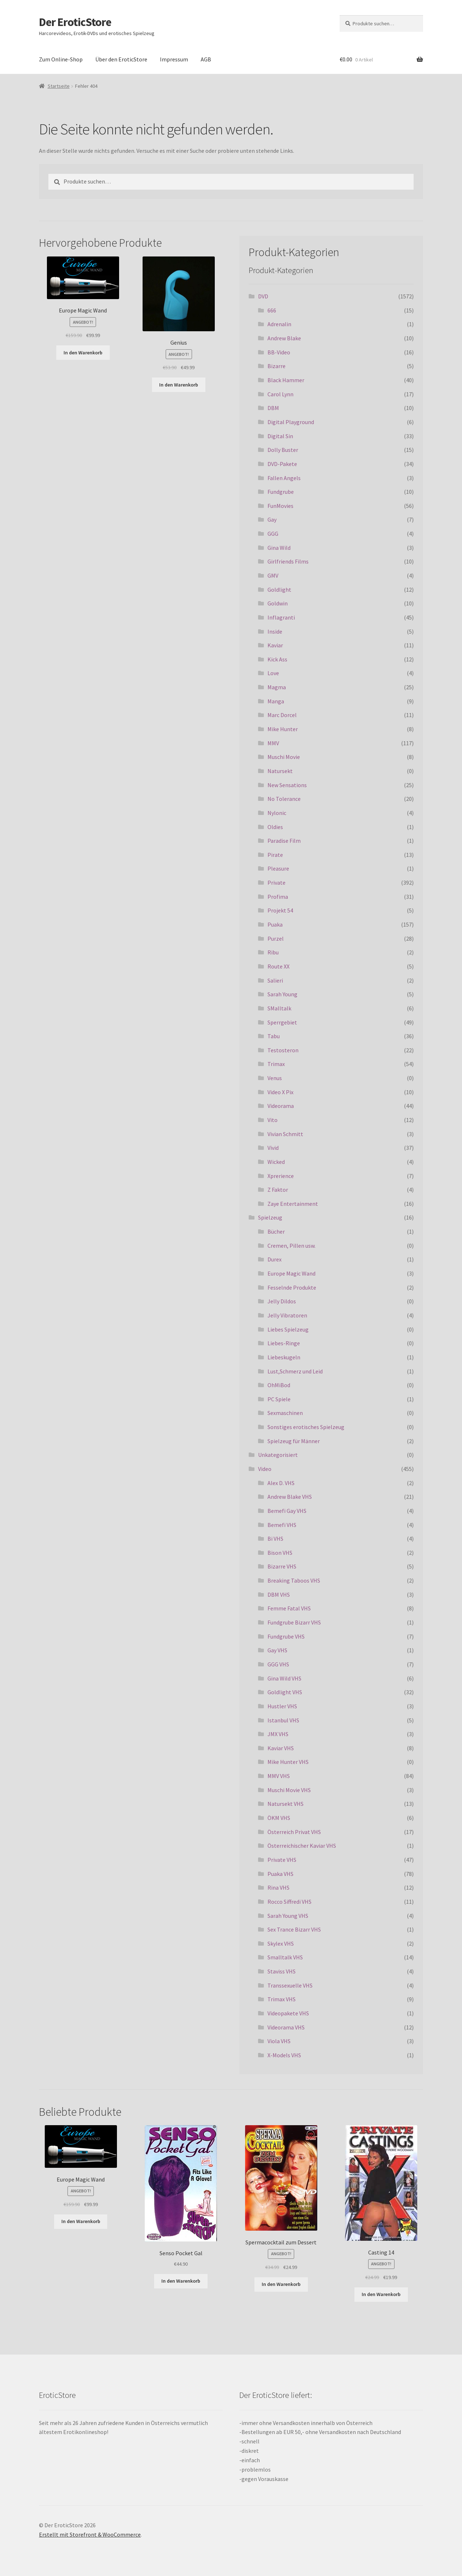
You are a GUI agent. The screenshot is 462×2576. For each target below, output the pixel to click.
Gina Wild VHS (284, 1678)
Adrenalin (279, 324)
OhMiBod (278, 1385)
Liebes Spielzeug (288, 1329)
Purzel (275, 938)
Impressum (174, 59)
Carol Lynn (280, 394)
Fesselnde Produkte (291, 1287)
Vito (272, 1119)
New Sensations (287, 785)
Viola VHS (279, 2041)
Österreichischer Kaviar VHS (301, 1845)
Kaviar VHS (280, 1748)
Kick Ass (277, 659)
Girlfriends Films (288, 561)
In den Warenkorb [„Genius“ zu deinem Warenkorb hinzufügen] (178, 384)
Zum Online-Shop (61, 59)
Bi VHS (275, 1538)
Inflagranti (281, 617)
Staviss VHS (281, 1971)
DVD (263, 296)
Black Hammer (285, 380)
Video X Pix (280, 1092)
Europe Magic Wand (291, 1273)
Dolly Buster (282, 449)
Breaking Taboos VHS (293, 1580)
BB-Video (278, 352)
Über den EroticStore (121, 59)
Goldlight (279, 589)
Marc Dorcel (282, 715)
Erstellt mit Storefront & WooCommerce (90, 2534)
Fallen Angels (284, 478)
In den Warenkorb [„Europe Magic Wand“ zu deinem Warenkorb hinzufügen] (83, 352)
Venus (274, 1078)
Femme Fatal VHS (289, 1608)
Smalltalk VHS (285, 1957)
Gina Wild (279, 547)
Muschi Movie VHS (289, 1790)
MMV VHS (278, 1775)
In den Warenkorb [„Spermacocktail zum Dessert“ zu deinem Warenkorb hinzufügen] (281, 2284)
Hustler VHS (282, 1706)
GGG (272, 533)
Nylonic (276, 812)
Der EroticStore (75, 22)
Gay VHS (277, 1650)
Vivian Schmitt (285, 1134)
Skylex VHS (280, 1943)
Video (264, 1468)
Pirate (275, 854)
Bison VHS (279, 1552)
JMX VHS (277, 1734)
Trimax (276, 1063)
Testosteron (282, 1050)
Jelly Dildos (281, 1301)
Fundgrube (280, 491)
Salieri (275, 980)
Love (273, 673)
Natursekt (280, 770)
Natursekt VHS (285, 1803)
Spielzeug (270, 1217)
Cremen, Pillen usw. (291, 1245)
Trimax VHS (281, 1999)
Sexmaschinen (285, 1412)
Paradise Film (284, 840)
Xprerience (280, 1175)
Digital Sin (280, 436)
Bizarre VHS (281, 1566)
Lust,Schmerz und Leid (295, 1371)
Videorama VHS (286, 2027)
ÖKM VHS (278, 1817)
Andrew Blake (284, 338)
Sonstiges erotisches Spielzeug (305, 1427)
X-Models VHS (284, 2055)
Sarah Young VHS (287, 1915)
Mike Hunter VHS (288, 1761)
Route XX (278, 966)
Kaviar (275, 645)
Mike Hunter (282, 729)
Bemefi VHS (281, 1524)
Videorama (280, 1105)
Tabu (273, 1036)
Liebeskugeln (283, 1357)
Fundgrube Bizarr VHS (294, 1622)
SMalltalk (279, 1008)
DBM (273, 407)
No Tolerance (284, 798)
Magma (276, 687)
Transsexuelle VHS (290, 1985)
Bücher (276, 1231)
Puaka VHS (280, 1873)
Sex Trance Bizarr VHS (294, 1929)
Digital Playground (290, 422)
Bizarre (276, 366)
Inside (274, 631)
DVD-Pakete (282, 463)
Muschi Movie (283, 756)
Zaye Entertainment (292, 1203)
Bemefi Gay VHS (286, 1510)
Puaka (275, 924)
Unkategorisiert (278, 1454)
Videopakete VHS (288, 2013)
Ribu (273, 952)
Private (276, 882)
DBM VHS (278, 1594)
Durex (274, 1259)
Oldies (275, 826)
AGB (206, 59)
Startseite (59, 86)
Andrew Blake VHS (289, 1496)
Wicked (276, 1161)
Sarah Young (282, 994)
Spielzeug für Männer (293, 1441)
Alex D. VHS (281, 1483)
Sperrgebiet (282, 1022)
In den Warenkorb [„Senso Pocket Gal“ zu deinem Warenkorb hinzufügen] (180, 2281)
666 (271, 310)
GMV (272, 575)
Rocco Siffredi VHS (289, 1901)
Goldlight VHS (284, 1692)
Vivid (273, 1147)
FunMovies (280, 505)
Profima (277, 896)
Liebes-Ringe (283, 1343)
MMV (273, 743)
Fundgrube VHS (286, 1636)
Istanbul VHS (283, 1720)
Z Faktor (277, 1189)
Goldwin (277, 603)
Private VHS (281, 1859)
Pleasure (278, 868)
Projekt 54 (280, 910)
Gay (271, 519)
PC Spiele (279, 1399)
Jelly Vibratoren (287, 1315)
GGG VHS (278, 1664)
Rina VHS (278, 1887)
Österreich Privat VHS (294, 1831)
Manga (275, 701)
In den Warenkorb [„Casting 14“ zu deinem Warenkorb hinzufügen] (381, 2294)
